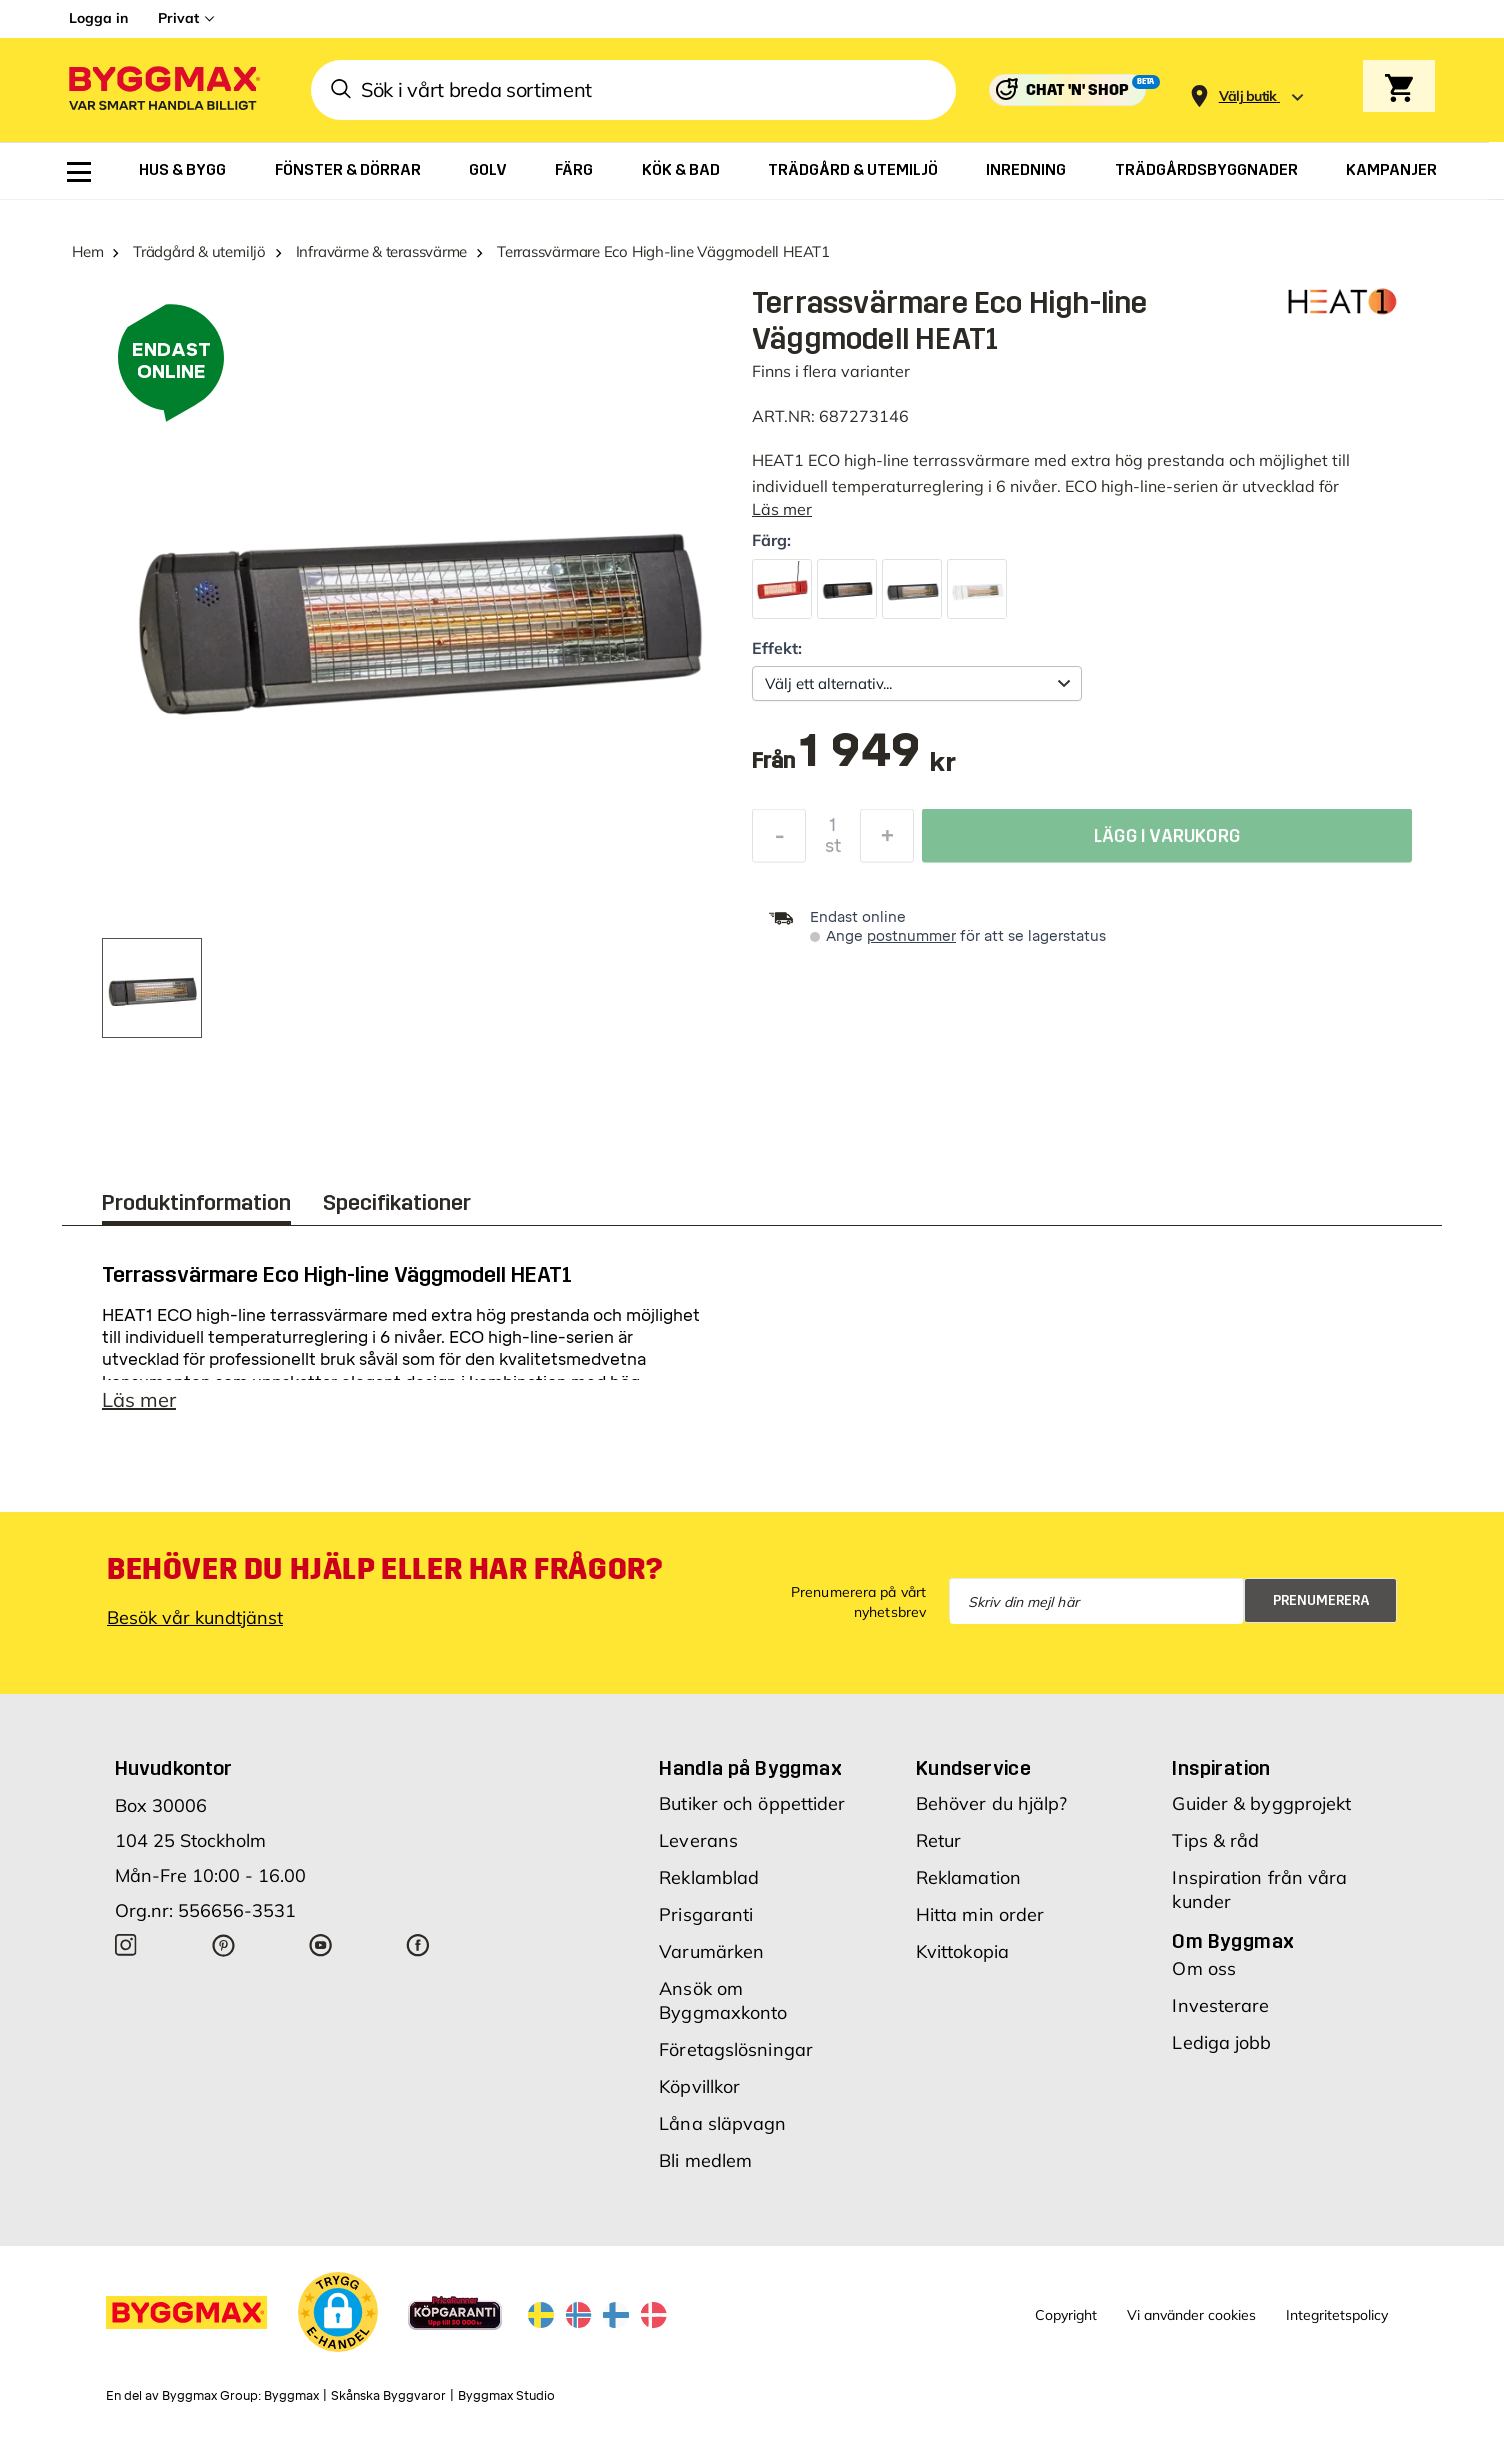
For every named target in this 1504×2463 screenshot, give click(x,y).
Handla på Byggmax (750, 1778)
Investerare (1220, 2015)
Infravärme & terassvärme (382, 251)
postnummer (911, 936)
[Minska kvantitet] (779, 841)
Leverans (698, 1850)
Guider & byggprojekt (1261, 1813)
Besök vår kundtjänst (195, 1627)
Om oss (1204, 1978)
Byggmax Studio (506, 2406)
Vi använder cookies (1191, 2325)
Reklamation (968, 1887)
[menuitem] (79, 172)
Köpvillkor (699, 2096)
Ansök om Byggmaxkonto (723, 2010)
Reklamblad (709, 1887)
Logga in (98, 18)
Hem (87, 251)
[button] (338, 2322)
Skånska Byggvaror (388, 2406)
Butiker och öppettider (752, 1813)
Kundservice (973, 1778)
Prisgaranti (706, 1924)
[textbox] (877, 760)
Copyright (1066, 2325)
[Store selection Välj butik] (1248, 96)
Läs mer (782, 509)
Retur (939, 1850)
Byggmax (291, 2406)
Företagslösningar (736, 2059)
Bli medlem (705, 2170)
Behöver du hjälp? (992, 1813)
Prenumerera (1321, 1610)
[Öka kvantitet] (887, 841)
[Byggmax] (163, 90)
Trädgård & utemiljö (199, 251)
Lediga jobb (1221, 2052)
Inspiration (1221, 1778)
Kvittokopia (962, 1961)
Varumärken (711, 1961)
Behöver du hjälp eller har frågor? (384, 1579)
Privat (178, 18)
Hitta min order (980, 1924)
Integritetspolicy (1337, 2325)
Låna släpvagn (722, 2133)
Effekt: (777, 648)
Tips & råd (1215, 1850)
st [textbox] (833, 851)
